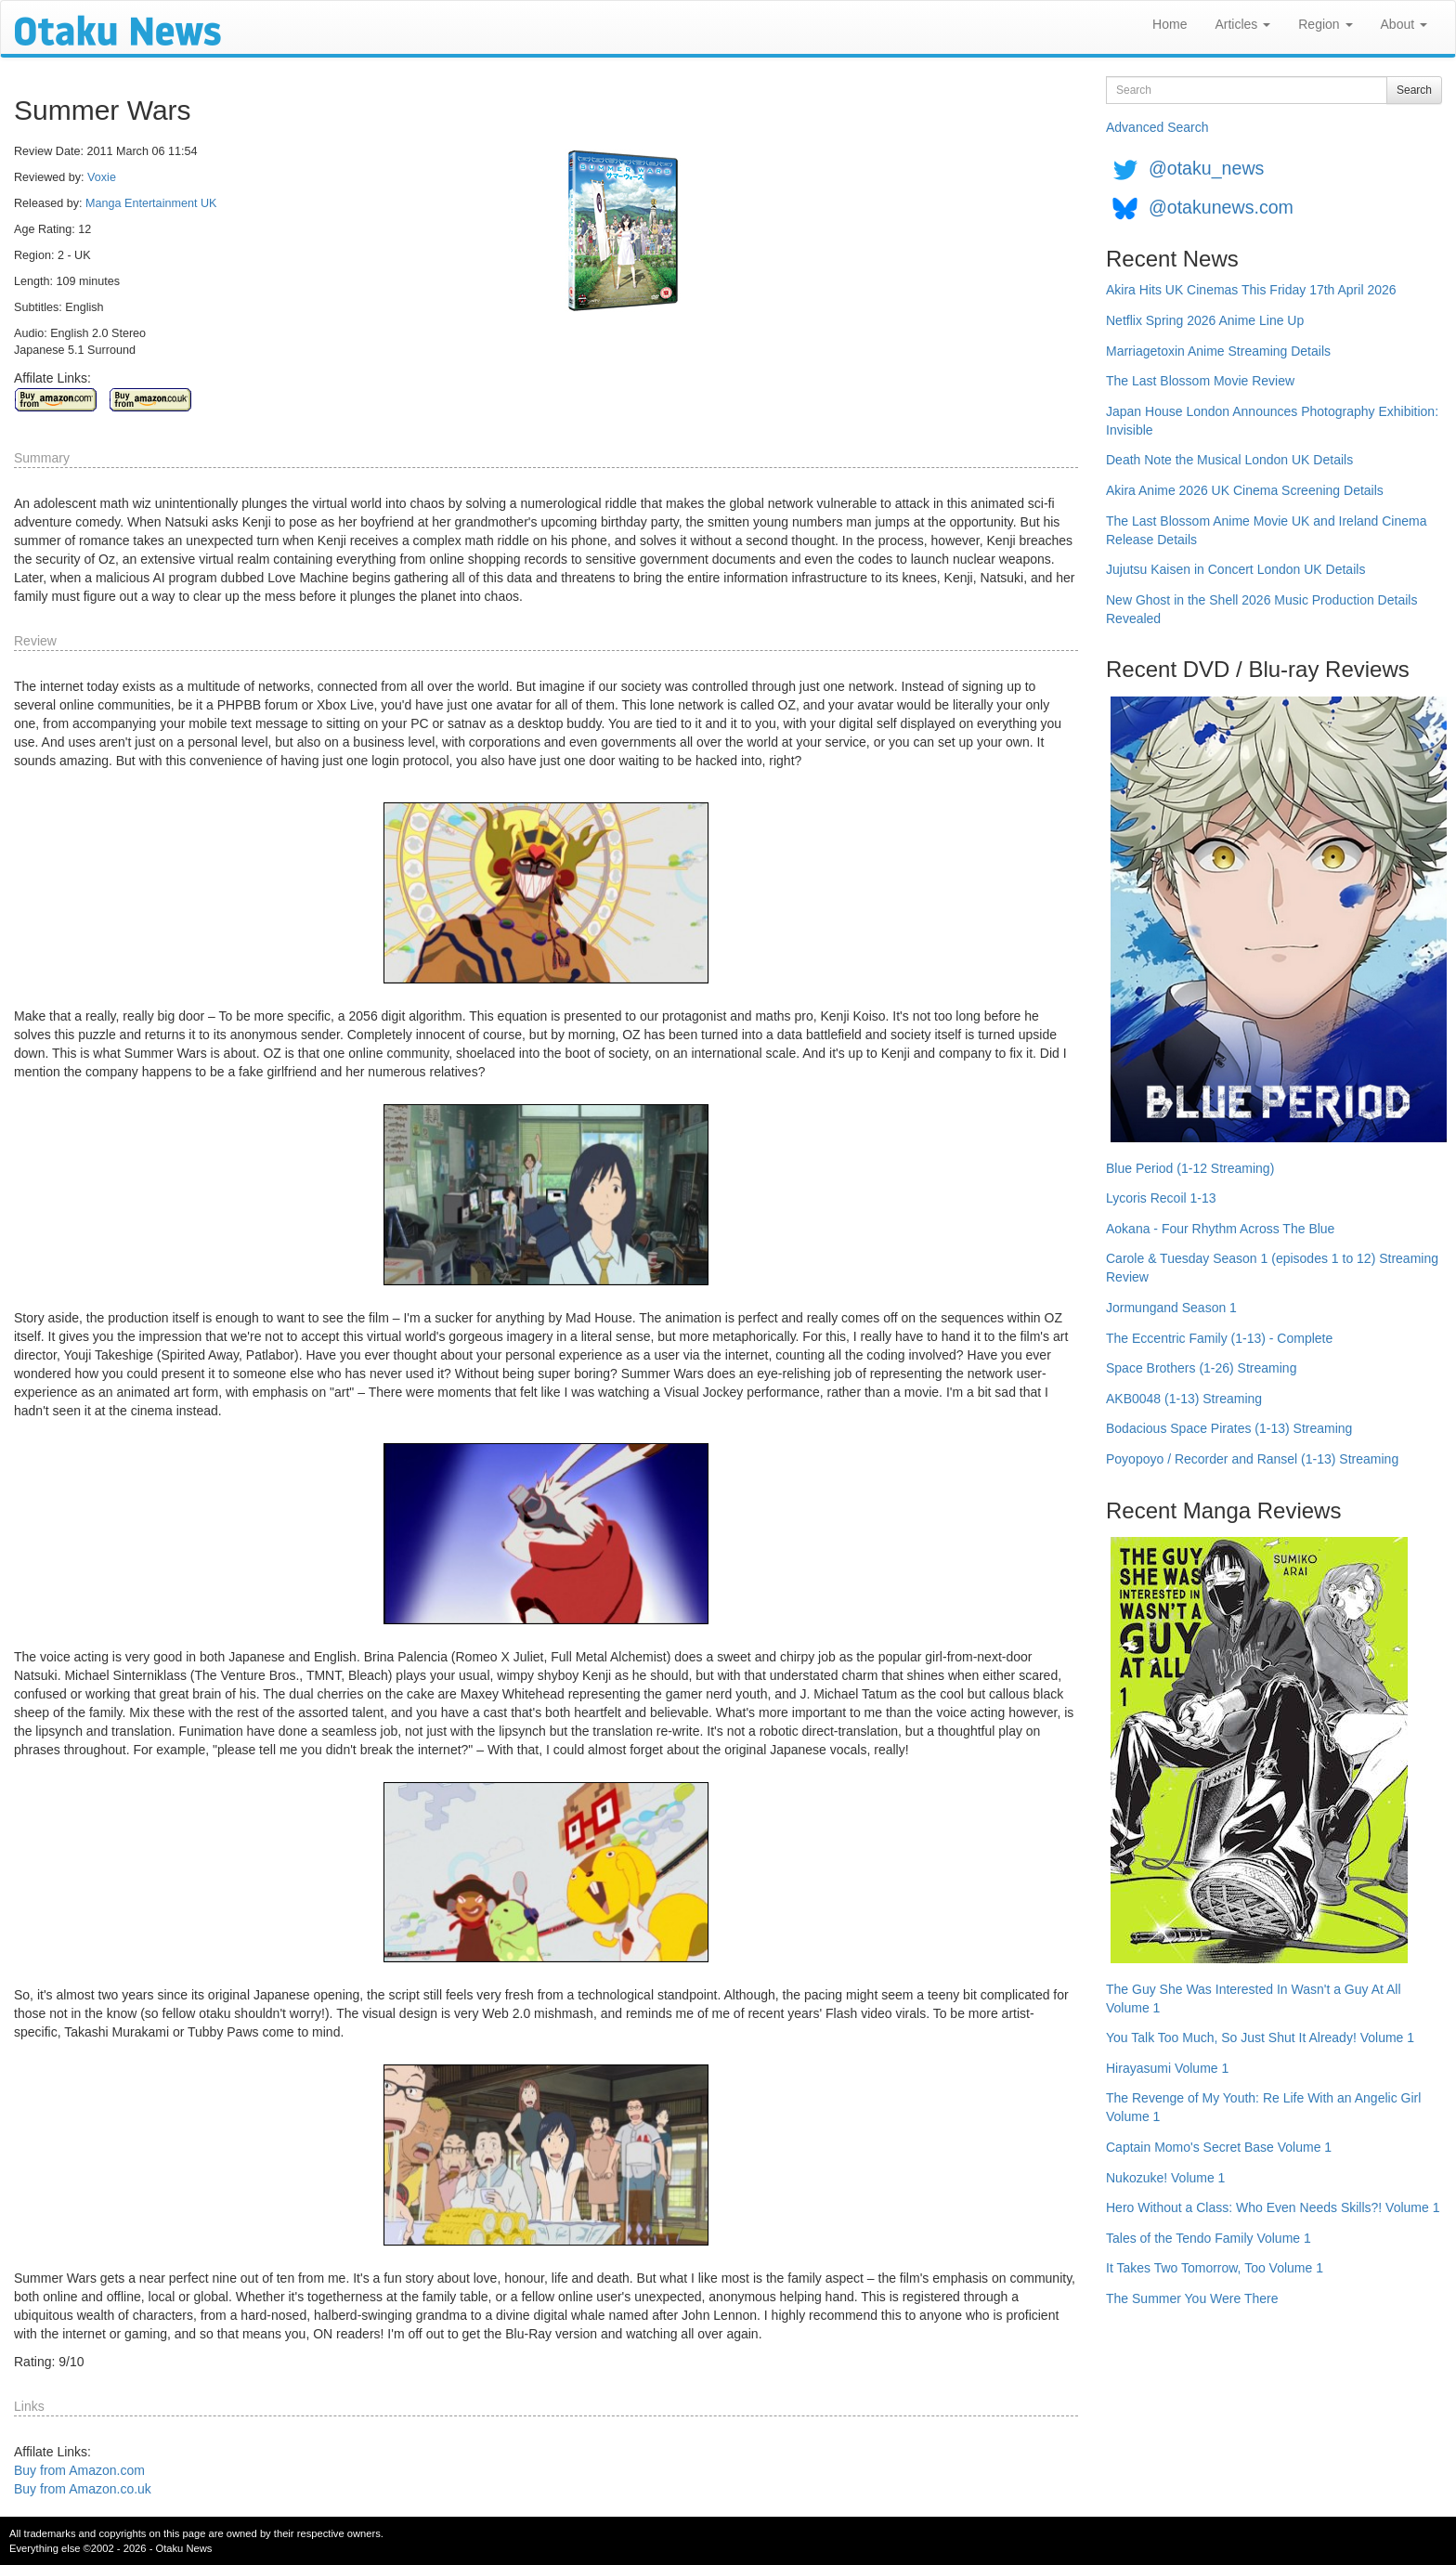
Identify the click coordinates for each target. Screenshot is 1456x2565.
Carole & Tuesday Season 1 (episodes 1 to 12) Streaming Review (1272, 1267)
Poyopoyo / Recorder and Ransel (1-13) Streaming (1252, 1459)
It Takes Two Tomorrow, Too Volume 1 (1214, 2267)
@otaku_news (1206, 168)
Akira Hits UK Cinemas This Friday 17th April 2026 (1251, 289)
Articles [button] (1242, 24)
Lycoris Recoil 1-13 (1161, 1198)
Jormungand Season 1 (1171, 1307)
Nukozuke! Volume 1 (1165, 2177)
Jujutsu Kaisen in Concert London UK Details (1235, 569)
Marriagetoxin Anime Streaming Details (1218, 351)
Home (1169, 24)
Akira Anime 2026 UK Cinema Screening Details (1245, 490)
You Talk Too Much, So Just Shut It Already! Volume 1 (1260, 2037)
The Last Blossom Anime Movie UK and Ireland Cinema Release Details (1266, 530)
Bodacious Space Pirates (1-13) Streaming (1229, 1428)
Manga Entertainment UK (150, 203)
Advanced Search (1157, 127)
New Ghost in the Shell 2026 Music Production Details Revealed (1261, 609)
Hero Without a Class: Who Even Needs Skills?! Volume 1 (1273, 2207)
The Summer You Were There (1192, 2298)
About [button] (1404, 24)
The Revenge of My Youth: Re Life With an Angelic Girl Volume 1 (1263, 2107)
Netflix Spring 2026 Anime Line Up (1205, 320)
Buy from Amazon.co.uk (82, 2488)
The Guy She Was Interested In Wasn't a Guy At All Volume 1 (1253, 1998)
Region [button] (1325, 24)
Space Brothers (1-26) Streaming (1201, 1368)
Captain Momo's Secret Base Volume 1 (1219, 2147)
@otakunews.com (1221, 207)
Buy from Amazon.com (79, 2470)
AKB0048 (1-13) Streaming (1184, 1398)
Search (1414, 90)
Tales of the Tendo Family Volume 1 (1208, 2238)
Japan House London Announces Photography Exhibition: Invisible (1272, 420)
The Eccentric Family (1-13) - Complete (1219, 1338)
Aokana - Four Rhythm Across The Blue (1220, 1228)
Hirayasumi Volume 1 (1167, 2068)
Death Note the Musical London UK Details (1229, 459)
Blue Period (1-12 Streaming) (1190, 1168)
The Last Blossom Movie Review (1200, 380)
